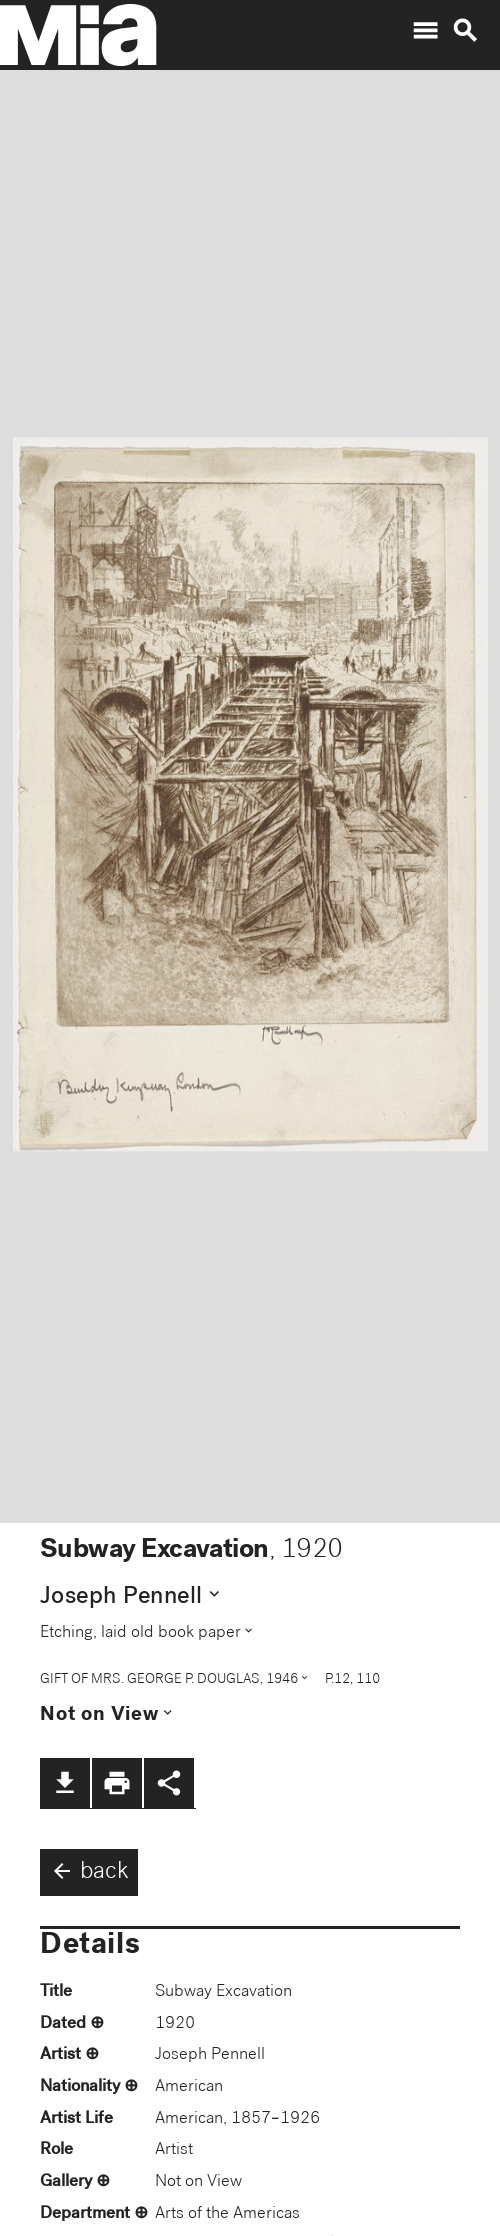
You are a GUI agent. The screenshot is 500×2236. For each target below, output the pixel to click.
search (465, 31)
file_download (65, 1783)
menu (425, 31)
